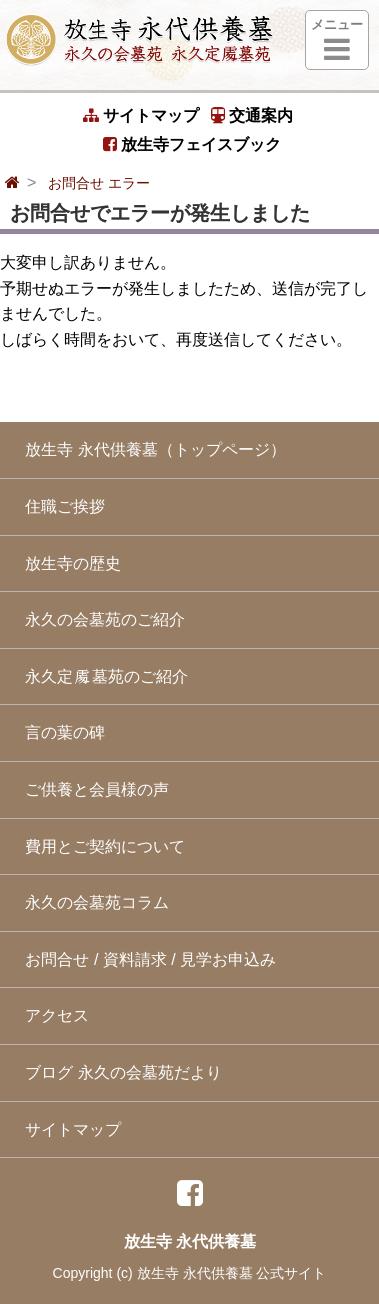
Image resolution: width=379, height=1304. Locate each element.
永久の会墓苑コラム (92, 902)
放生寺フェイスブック (192, 144)
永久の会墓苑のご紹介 (100, 619)
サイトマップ (141, 115)
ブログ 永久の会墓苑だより (118, 1072)
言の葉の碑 (60, 732)
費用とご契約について (100, 846)
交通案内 (252, 115)
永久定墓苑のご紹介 (101, 676)
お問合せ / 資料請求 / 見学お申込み (145, 959)
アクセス (52, 1015)
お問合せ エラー (99, 183)
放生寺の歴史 (68, 563)
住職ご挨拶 (60, 506)
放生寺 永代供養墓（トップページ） (150, 449)
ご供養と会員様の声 (92, 789)
